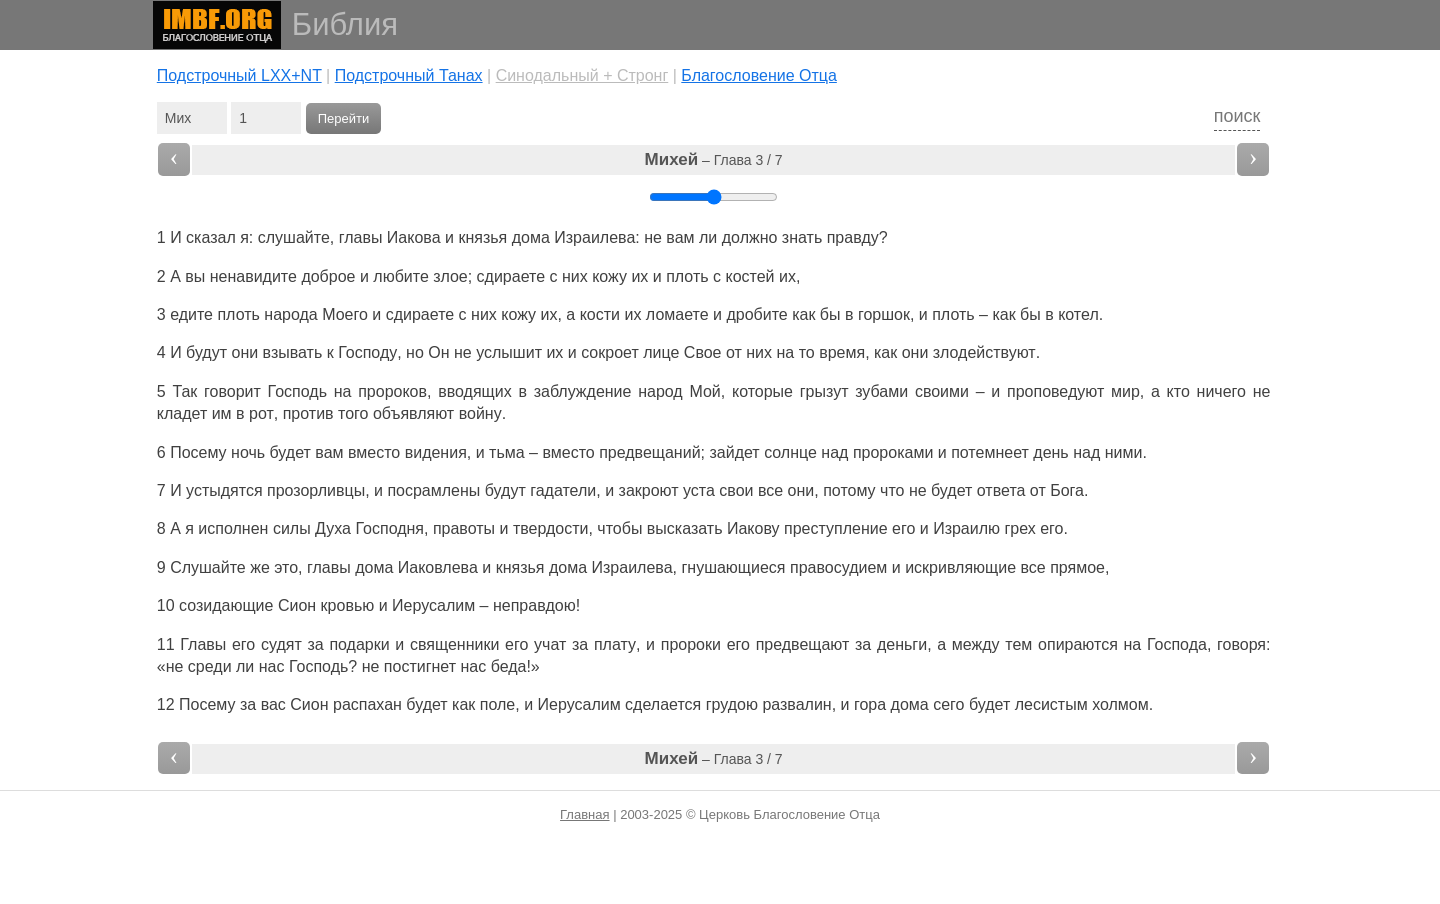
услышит (509, 352)
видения (436, 452)
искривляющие (960, 567)
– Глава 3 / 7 (714, 159)
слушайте (294, 237)
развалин (796, 704)
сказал (211, 237)
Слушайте (208, 567)
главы (361, 237)
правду (853, 237)
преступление (836, 528)
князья (482, 237)
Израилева (594, 237)
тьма (507, 452)
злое (450, 276)
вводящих (474, 391)
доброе (328, 276)
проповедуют (1055, 391)
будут (206, 352)
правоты (464, 528)
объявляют (413, 413)
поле (497, 704)
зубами (881, 391)
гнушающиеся (733, 567)
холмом (1120, 704)
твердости (551, 528)
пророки (691, 644)
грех (1019, 528)
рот (261, 413)
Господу (367, 352)
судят (281, 644)
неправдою (534, 605)
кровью (348, 605)
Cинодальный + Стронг (582, 75)
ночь (248, 452)
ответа (1001, 490)
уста (699, 490)
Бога (1067, 490)
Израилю (966, 528)
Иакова (414, 237)
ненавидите (253, 276)
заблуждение (583, 391)
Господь (297, 391)
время (842, 352)
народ (660, 391)
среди (210, 666)
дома (531, 237)
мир (1125, 391)
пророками (893, 452)
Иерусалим (433, 605)
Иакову (753, 528)
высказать (685, 528)
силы (292, 528)
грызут (824, 391)
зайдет (734, 452)
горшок (884, 314)
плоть (687, 276)
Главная (584, 814)
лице (661, 352)
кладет (182, 413)
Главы (203, 644)
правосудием (838, 567)
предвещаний (649, 452)
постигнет (420, 666)
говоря (1241, 644)
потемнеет (990, 452)
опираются (1078, 644)
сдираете (511, 276)
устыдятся (224, 490)
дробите (756, 314)
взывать (293, 352)
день (1050, 452)
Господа (1177, 644)
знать (802, 237)
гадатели (563, 490)
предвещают (803, 644)
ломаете (677, 314)
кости (600, 314)
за (248, 704)
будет (426, 704)
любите (400, 276)
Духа (333, 528)
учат (550, 644)
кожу (609, 276)
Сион (297, 605)
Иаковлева (438, 567)
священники (454, 644)
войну (480, 413)
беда (509, 666)
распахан (367, 704)
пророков (392, 391)
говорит (232, 391)
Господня (389, 528)
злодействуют (984, 352)
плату (615, 644)
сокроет (610, 352)
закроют (649, 490)
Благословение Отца (759, 75)
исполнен (233, 528)
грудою (732, 704)
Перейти (344, 118)
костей (749, 276)
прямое (1077, 567)
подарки (359, 644)
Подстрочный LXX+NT (239, 75)
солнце (790, 452)
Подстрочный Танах (409, 75)
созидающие (226, 605)
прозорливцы (316, 490)
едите (191, 314)
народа (290, 314)
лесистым (1051, 704)
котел (1078, 314)
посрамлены (433, 490)
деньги (902, 644)
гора (870, 704)
